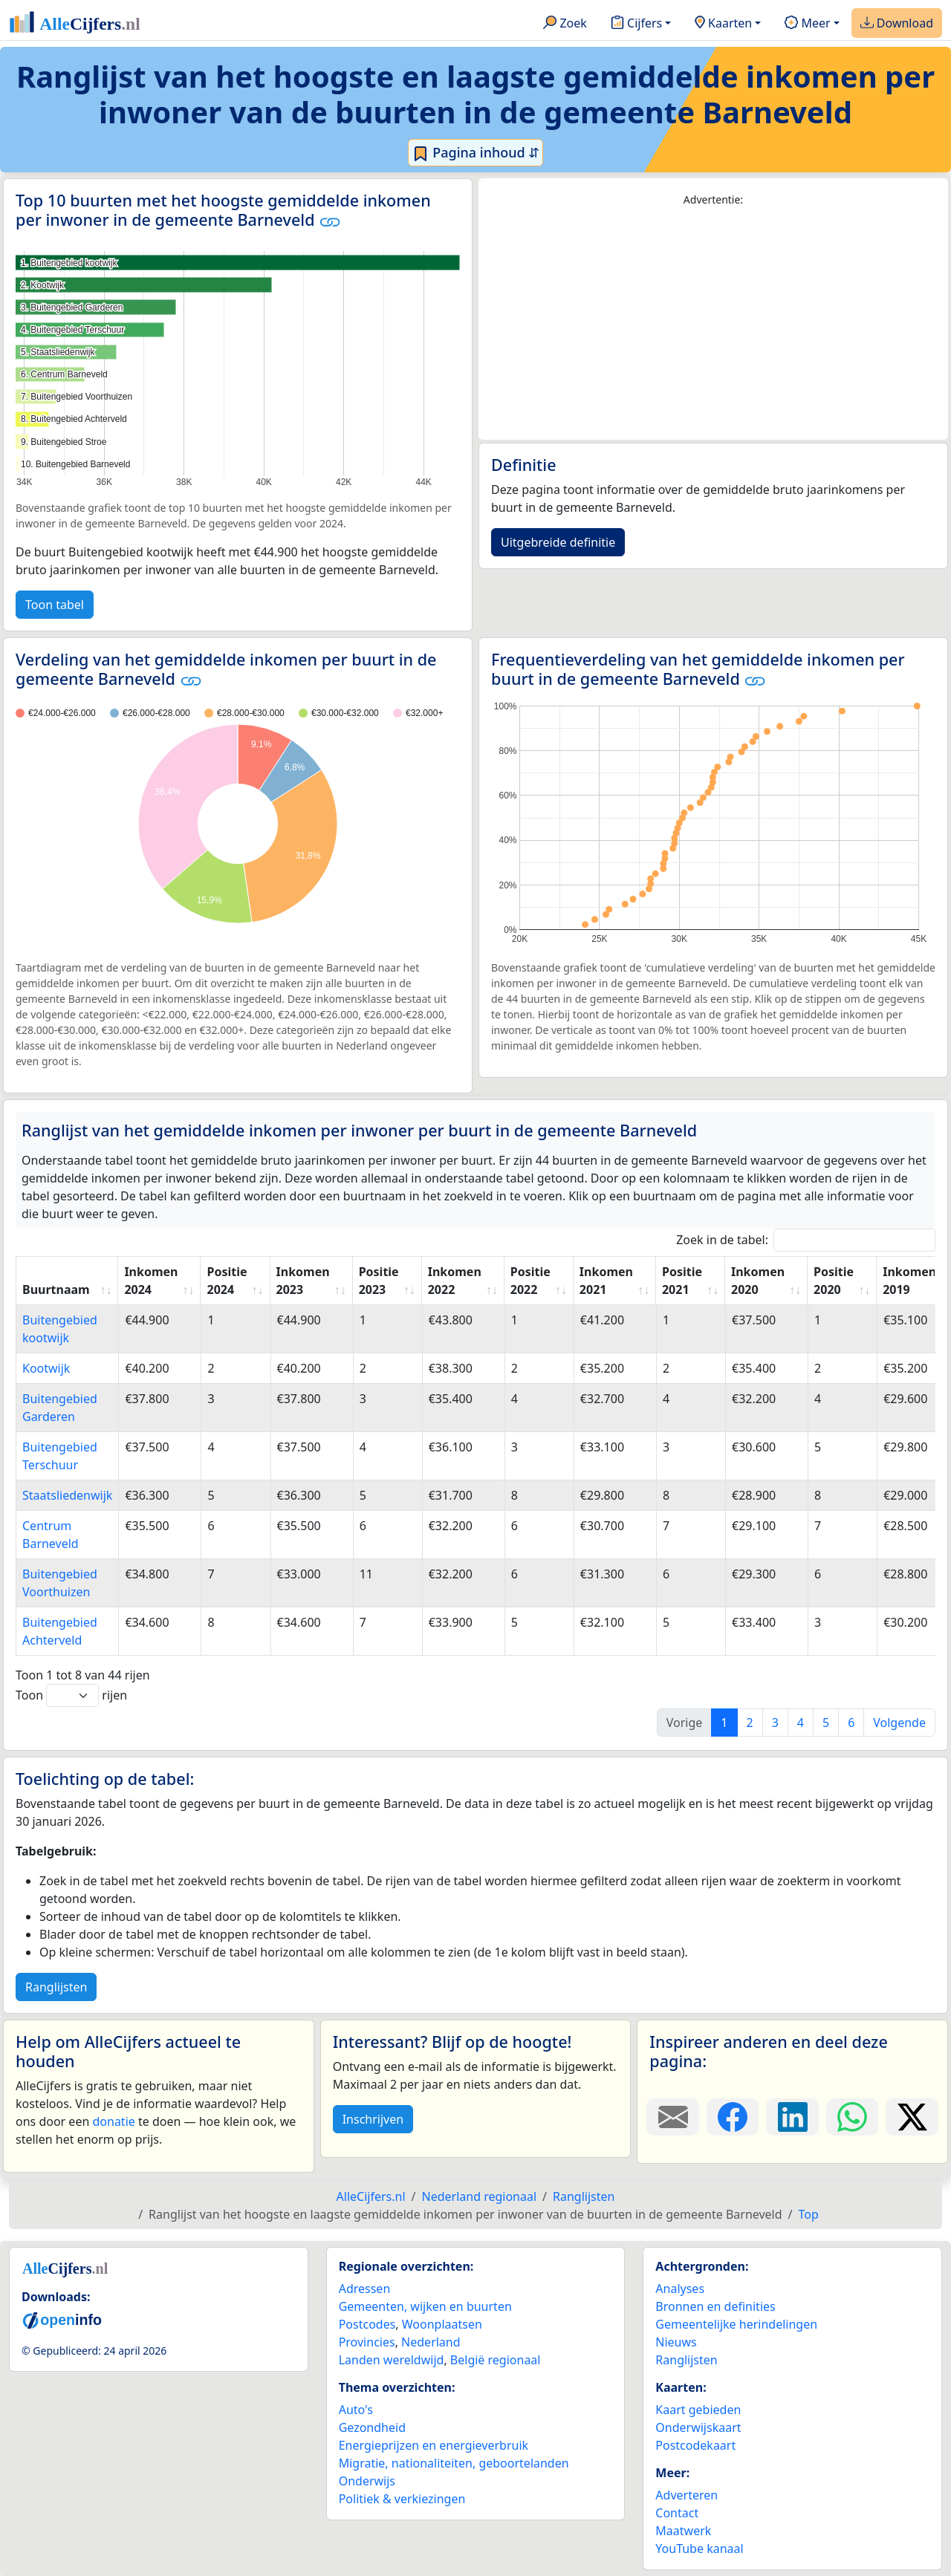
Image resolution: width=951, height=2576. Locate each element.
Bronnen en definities (715, 2306)
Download (896, 24)
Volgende (899, 1722)
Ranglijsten (56, 1987)
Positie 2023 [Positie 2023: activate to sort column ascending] (379, 1280)
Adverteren (686, 2495)
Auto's (356, 2409)
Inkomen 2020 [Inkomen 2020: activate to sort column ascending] (758, 1280)
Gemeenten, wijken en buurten (425, 2306)
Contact (676, 2513)
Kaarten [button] (723, 24)
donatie (113, 2121)
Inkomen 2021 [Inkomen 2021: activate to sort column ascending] (606, 1280)
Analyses (679, 2288)
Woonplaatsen (442, 2324)
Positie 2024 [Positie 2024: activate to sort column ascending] (227, 1280)
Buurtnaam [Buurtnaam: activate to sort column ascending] (56, 1289)
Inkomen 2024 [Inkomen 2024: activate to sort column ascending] (151, 1280)
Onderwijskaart (698, 2427)
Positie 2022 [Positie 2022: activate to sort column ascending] (530, 1280)
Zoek (565, 24)
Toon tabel (54, 604)
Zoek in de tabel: (805, 1240)
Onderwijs (367, 2481)
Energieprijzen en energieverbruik (433, 2445)
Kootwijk (46, 1368)
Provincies (367, 2342)
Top (809, 2214)
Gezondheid (372, 2427)
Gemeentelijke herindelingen (736, 2324)
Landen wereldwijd (391, 2360)
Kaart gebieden (698, 2409)
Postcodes (367, 2324)
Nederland (431, 2342)
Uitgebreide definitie (558, 542)
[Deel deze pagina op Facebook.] (733, 2117)
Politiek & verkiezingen (402, 2499)
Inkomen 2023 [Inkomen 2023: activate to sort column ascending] (303, 1280)
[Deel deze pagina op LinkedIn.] (792, 2117)
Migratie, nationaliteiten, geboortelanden (454, 2463)
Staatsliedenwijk (67, 1495)
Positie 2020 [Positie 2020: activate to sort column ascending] (834, 1280)
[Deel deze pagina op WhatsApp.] (852, 2117)
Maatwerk (683, 2531)
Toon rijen (71, 1695)
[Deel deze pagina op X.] (912, 2117)
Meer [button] (807, 24)
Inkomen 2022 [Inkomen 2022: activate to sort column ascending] (454, 1280)
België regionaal (495, 2360)
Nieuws (675, 2342)
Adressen (365, 2288)
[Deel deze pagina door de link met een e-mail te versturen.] (672, 2117)
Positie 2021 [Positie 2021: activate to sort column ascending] (682, 1280)
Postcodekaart (695, 2445)
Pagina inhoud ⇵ (476, 153)
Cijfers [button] (636, 24)
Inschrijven (373, 2119)
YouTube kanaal (699, 2548)
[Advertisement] (713, 324)
